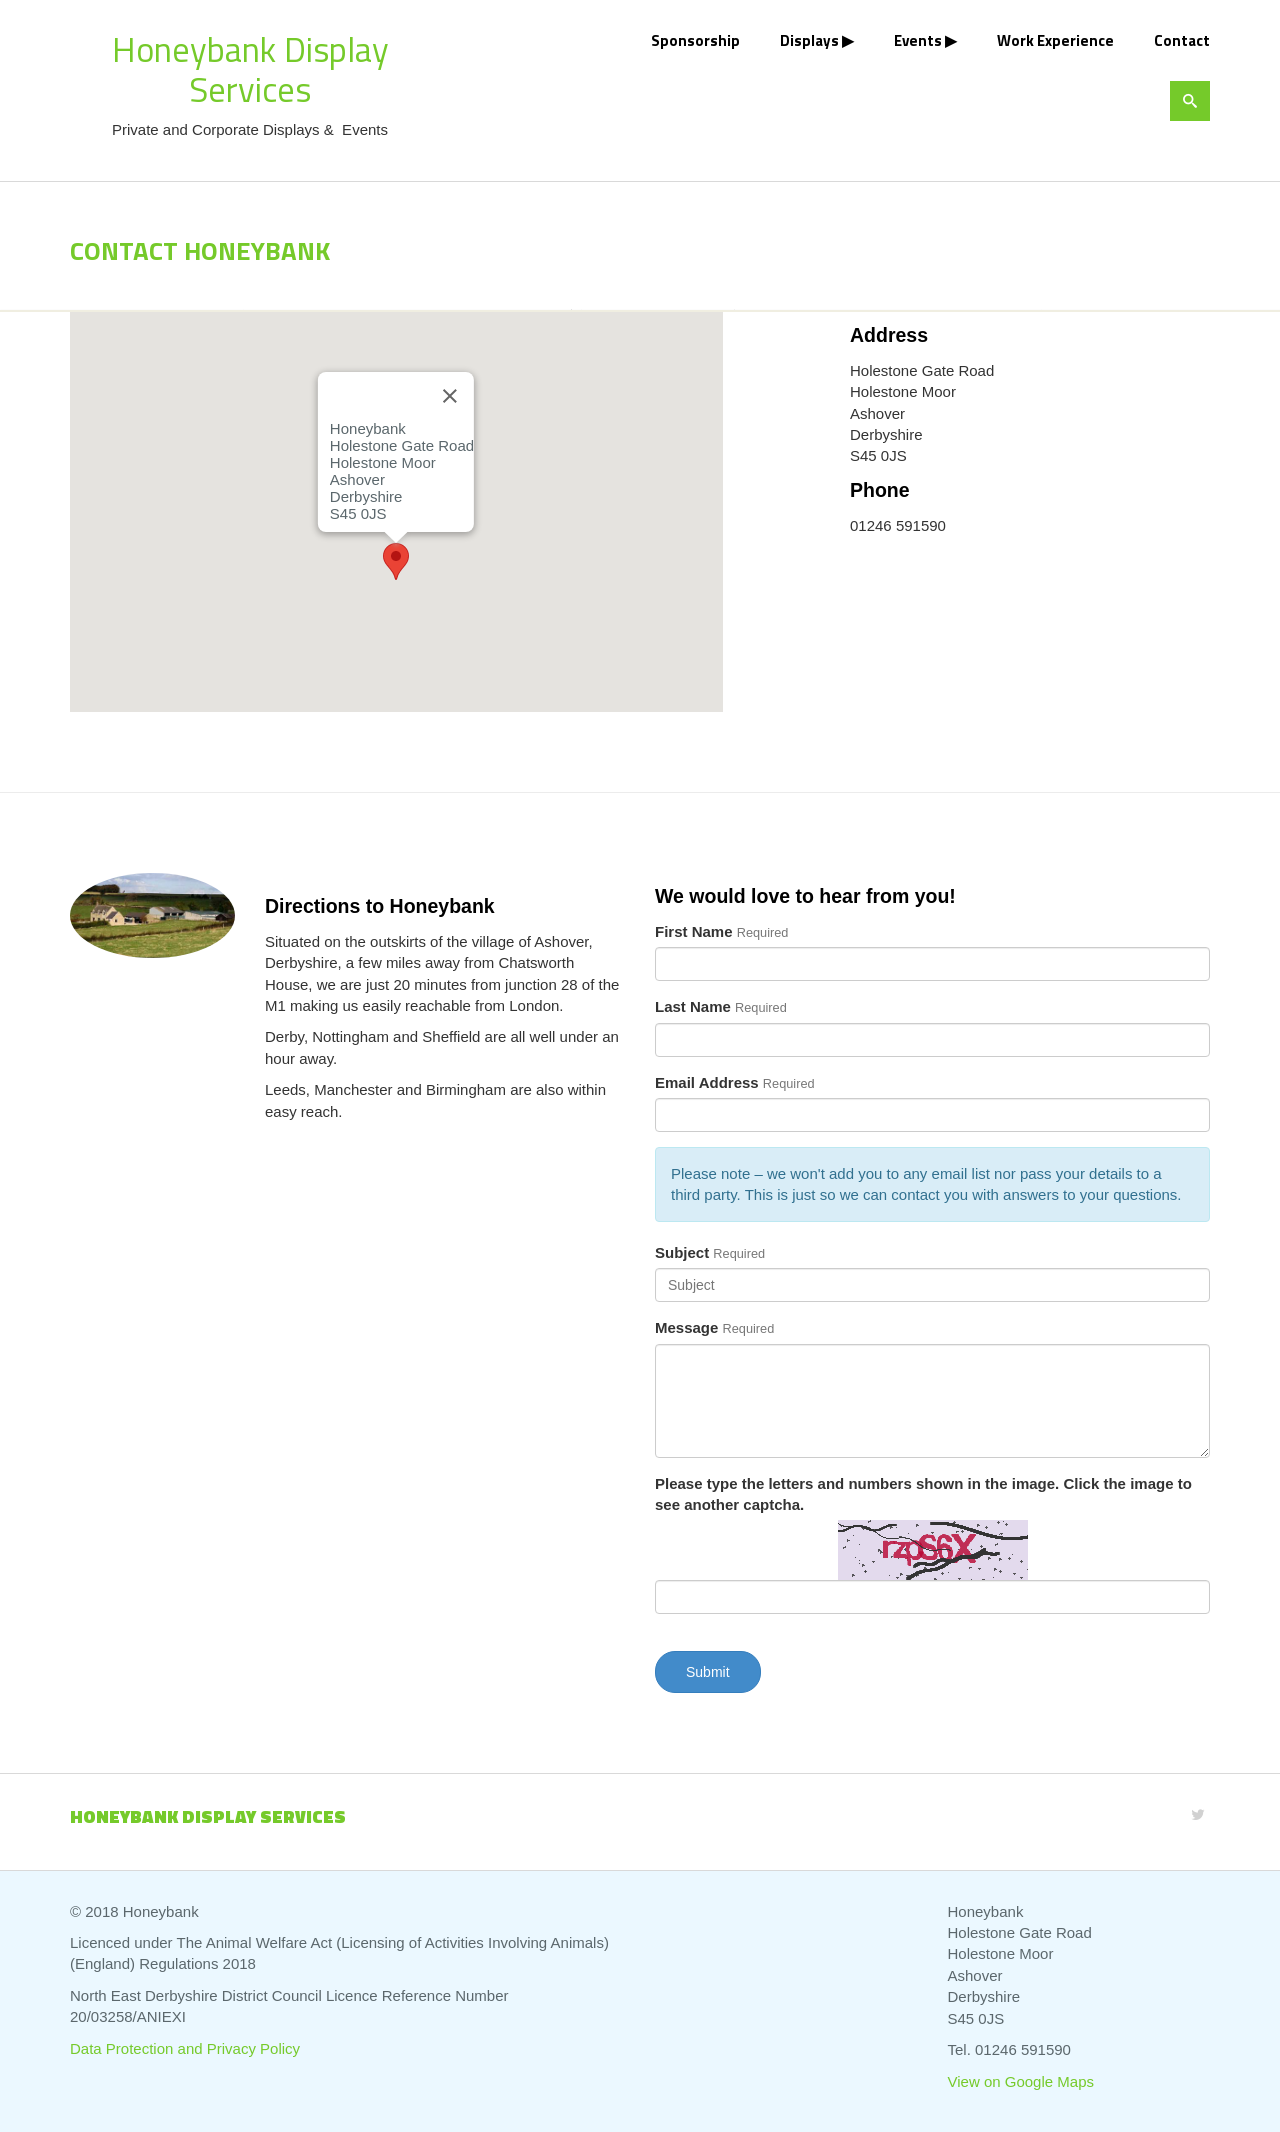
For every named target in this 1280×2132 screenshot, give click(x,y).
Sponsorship (695, 40)
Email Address (707, 1082)
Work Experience (1055, 40)
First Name (694, 931)
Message (686, 1327)
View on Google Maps (1021, 2081)
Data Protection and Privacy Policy (185, 2048)
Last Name (693, 1006)
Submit (708, 1672)
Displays (809, 40)
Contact (1182, 40)
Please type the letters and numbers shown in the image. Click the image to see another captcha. (923, 1494)
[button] (396, 561)
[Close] (450, 396)
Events (918, 40)
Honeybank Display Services (250, 69)
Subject (682, 1252)
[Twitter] (1198, 1814)
